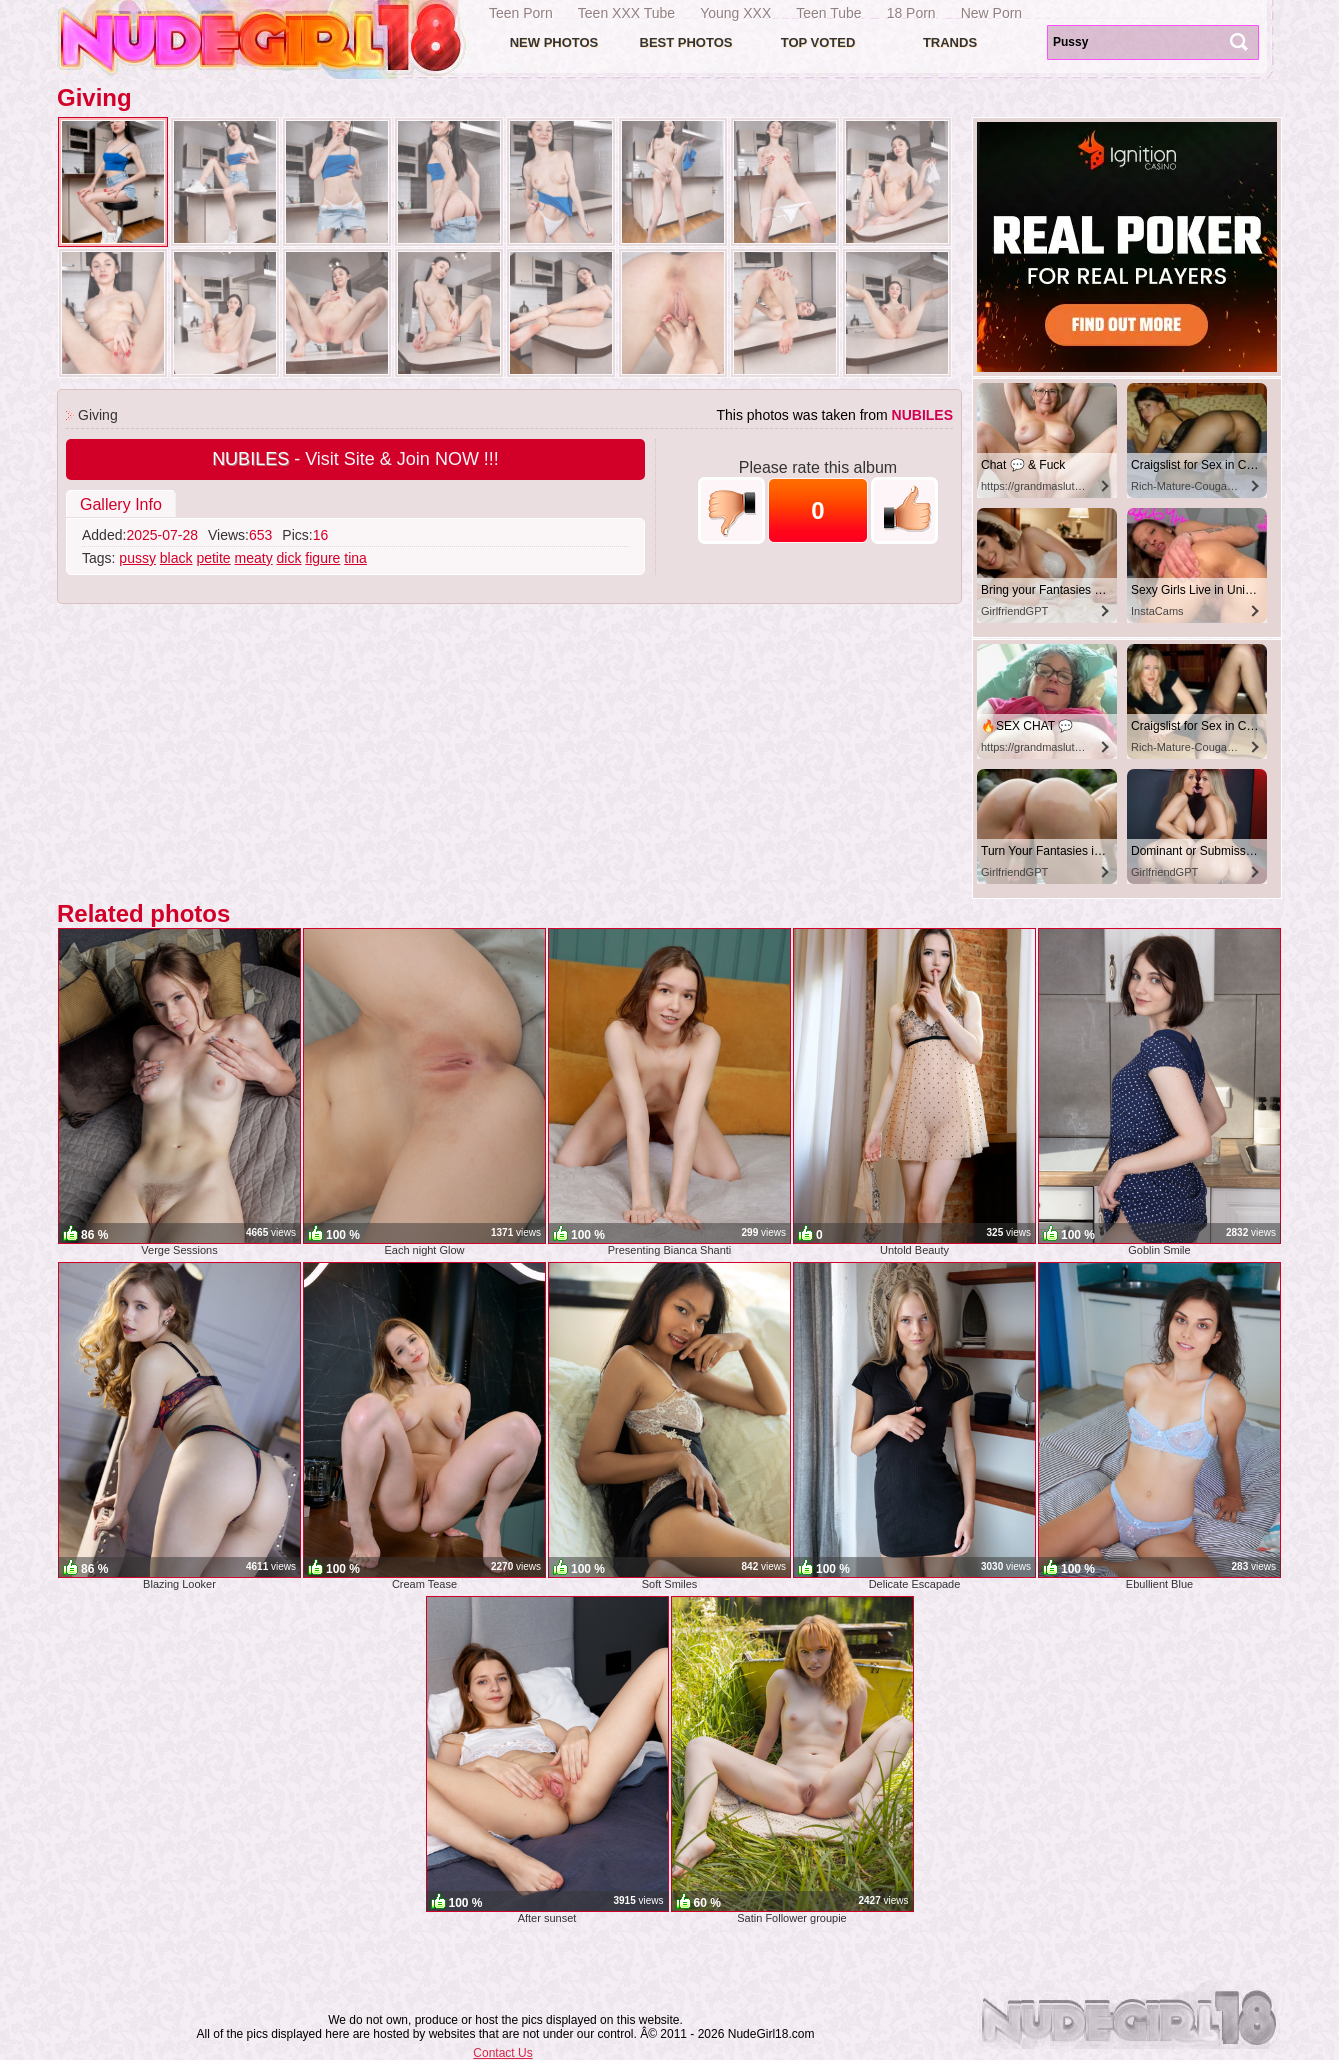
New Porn (991, 13)
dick (289, 558)
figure (322, 558)
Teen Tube (828, 13)
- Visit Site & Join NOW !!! (355, 459)
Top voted (818, 42)
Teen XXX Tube (626, 13)
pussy (137, 558)
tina (355, 558)
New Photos (554, 42)
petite (213, 558)
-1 (731, 510)
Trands (950, 42)
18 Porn (911, 13)
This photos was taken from (834, 415)
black (176, 558)
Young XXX (735, 13)
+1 (904, 510)
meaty (254, 558)
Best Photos (686, 42)
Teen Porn (521, 13)
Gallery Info (121, 504)
